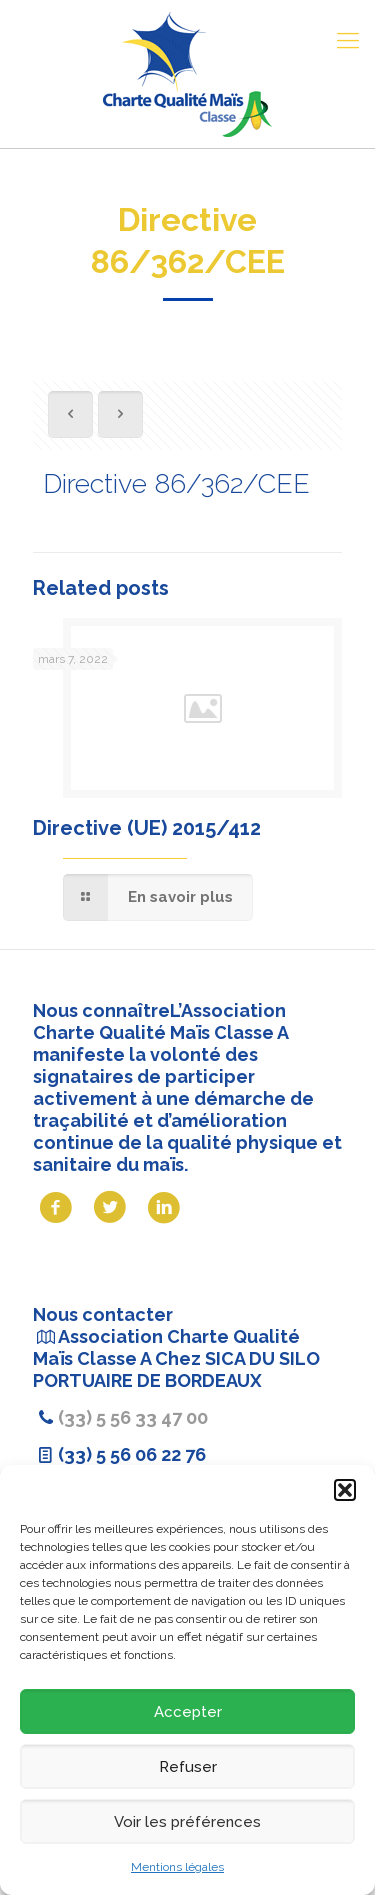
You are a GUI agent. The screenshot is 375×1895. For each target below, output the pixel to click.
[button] (345, 1490)
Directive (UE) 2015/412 (147, 828)
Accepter (188, 1712)
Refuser (188, 1767)
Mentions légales (177, 1867)
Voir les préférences (187, 1822)
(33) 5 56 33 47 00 (133, 1417)
